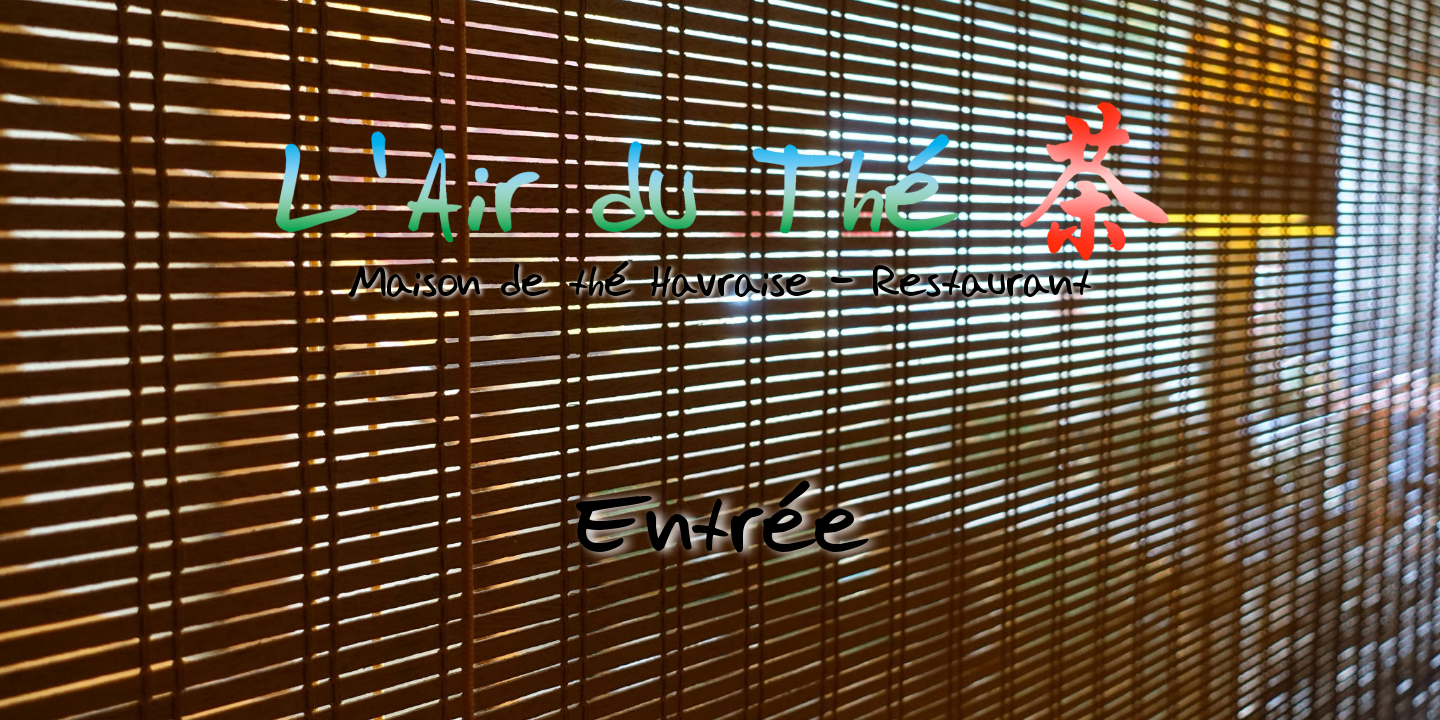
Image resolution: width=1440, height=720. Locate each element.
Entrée (720, 523)
